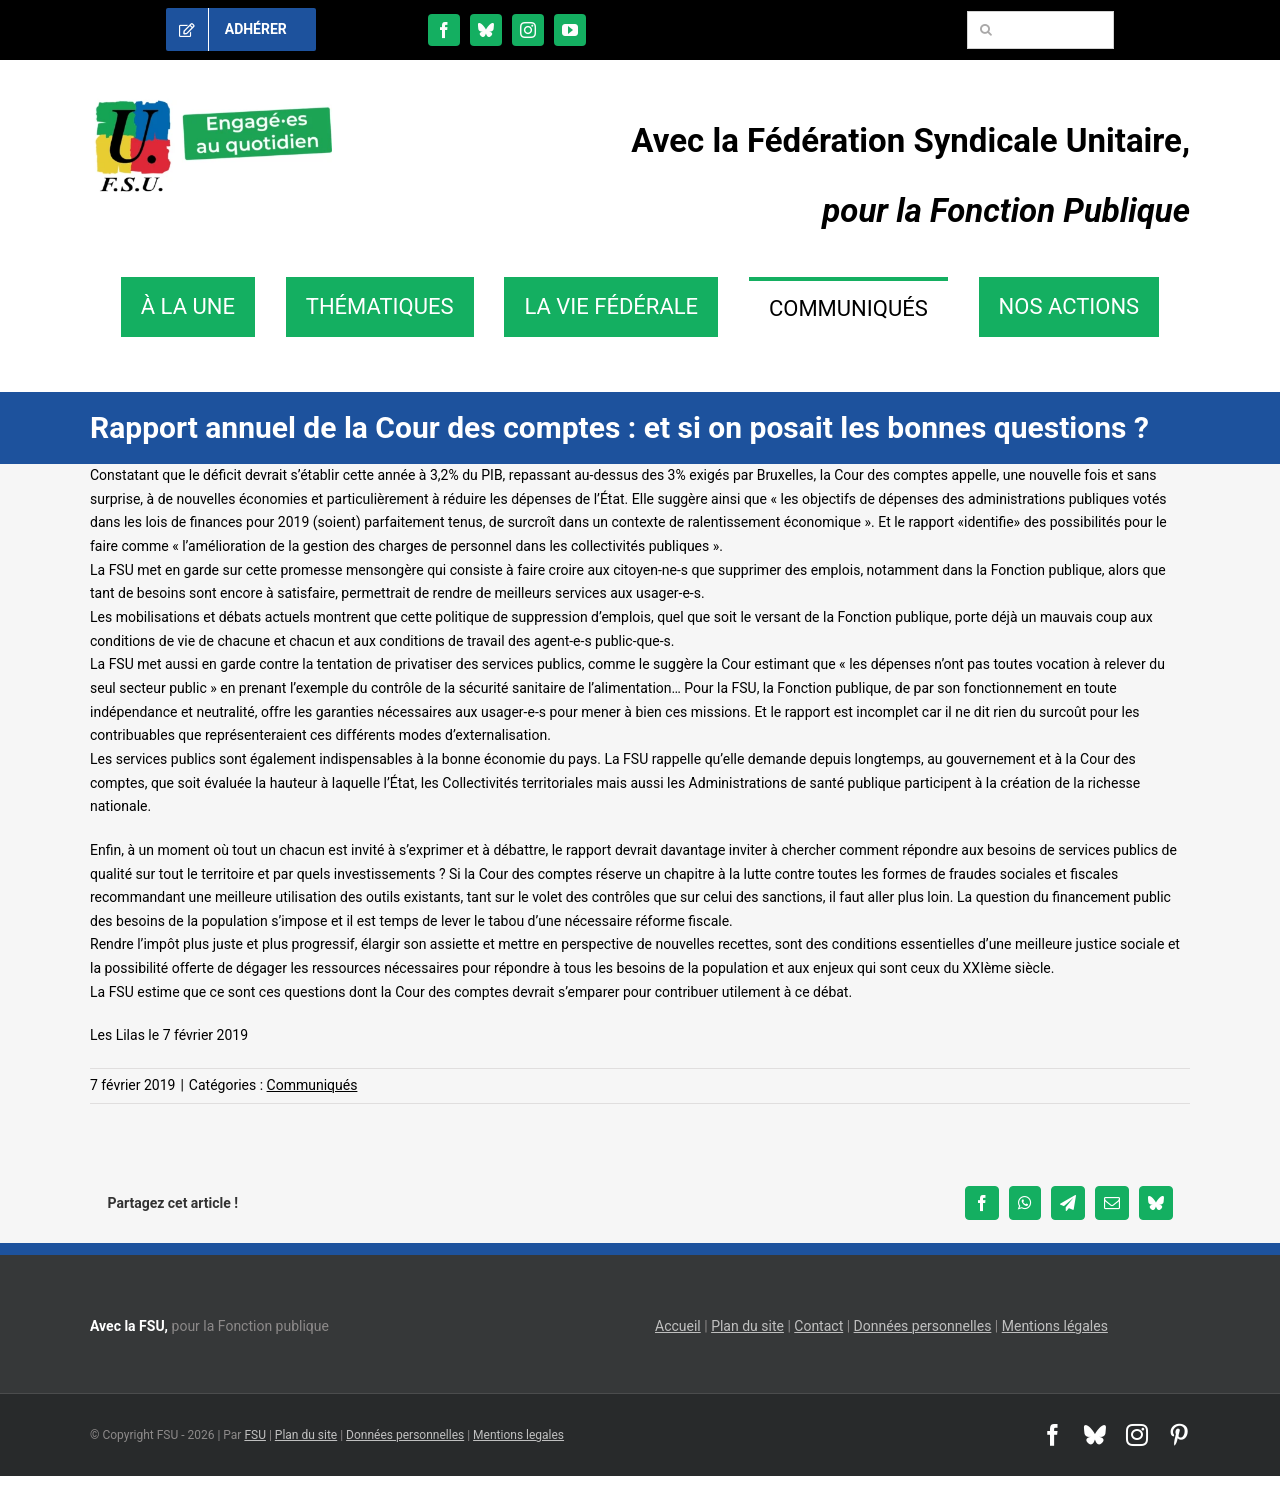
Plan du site (747, 1326)
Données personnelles (923, 1326)
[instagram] (528, 30)
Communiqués (312, 1085)
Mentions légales (1055, 1326)
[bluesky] (486, 30)
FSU (255, 1435)
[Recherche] (986, 30)
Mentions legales (518, 1435)
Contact (818, 1326)
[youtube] (570, 30)
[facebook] (444, 30)
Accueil (678, 1326)
